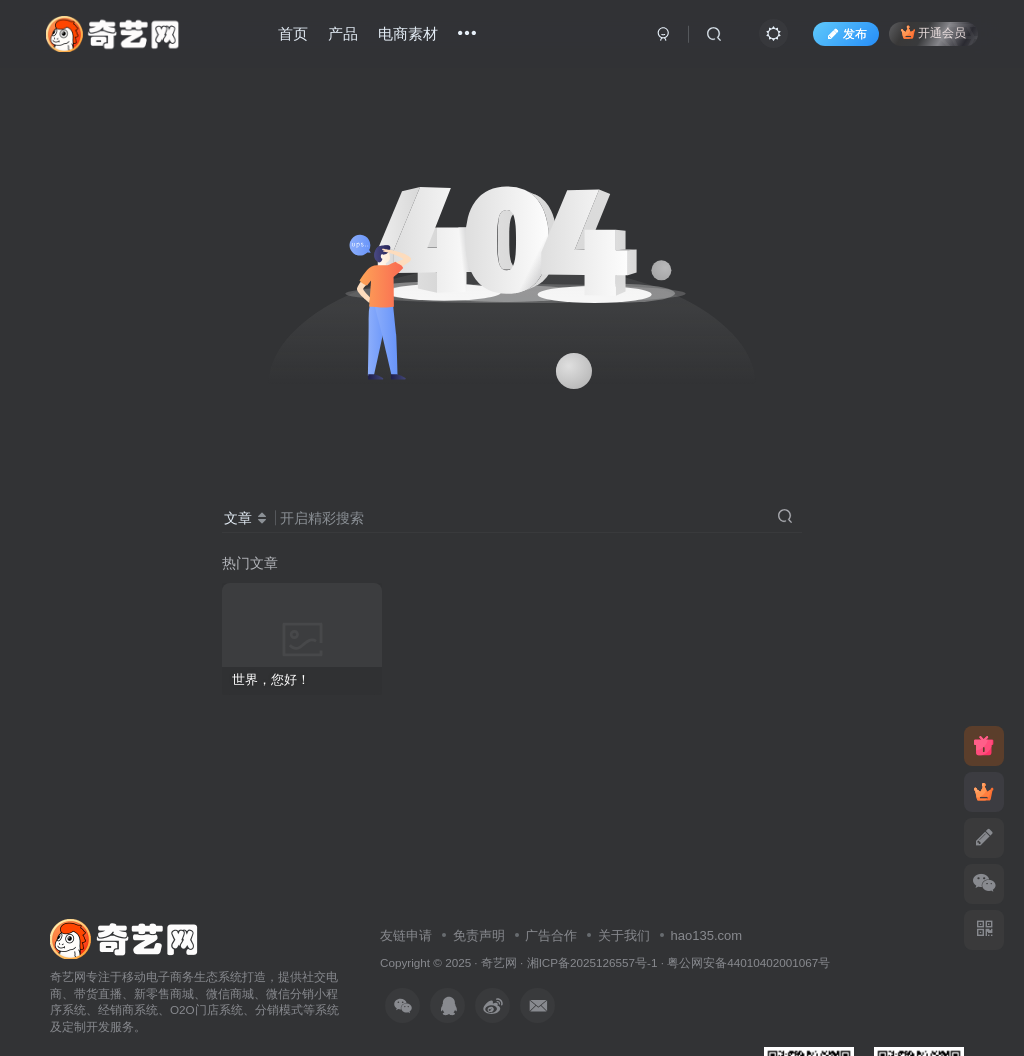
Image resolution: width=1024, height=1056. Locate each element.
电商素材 (408, 33)
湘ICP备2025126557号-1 (592, 962)
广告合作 (551, 935)
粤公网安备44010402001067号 (748, 962)
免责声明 (479, 935)
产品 (343, 33)
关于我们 (624, 935)
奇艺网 (499, 962)
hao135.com (707, 935)
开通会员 (933, 32)
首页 (293, 33)
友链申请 (406, 935)
